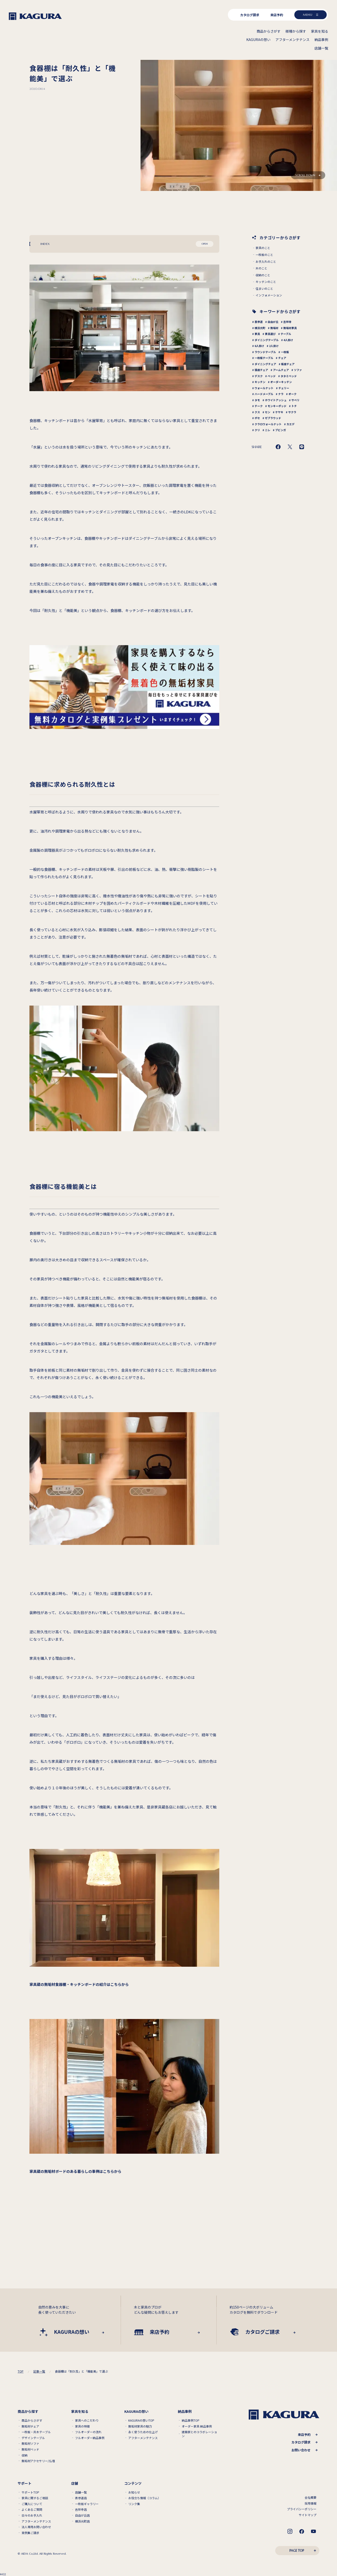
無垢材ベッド (30, 2449)
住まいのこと (264, 289)
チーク (259, 406)
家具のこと (263, 248)
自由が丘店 (82, 2515)
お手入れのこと (266, 262)
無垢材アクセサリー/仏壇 (38, 2461)
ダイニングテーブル (267, 340)
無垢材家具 (290, 328)
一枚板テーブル (264, 358)
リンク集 (134, 2504)
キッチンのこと (266, 282)
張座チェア (261, 370)
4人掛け (288, 340)
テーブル (286, 334)
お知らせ (134, 2492)
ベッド (272, 376)
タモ (257, 400)
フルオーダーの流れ (88, 2432)
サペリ (295, 400)
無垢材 (274, 328)
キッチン (260, 382)
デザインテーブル (33, 2438)
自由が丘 (273, 322)
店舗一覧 (81, 2492)
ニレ (267, 430)
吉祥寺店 (81, 2509)
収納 (24, 2455)
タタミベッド (289, 376)
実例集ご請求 (30, 2533)
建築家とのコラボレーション (199, 2434)
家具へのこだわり (87, 2420)
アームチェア (281, 370)
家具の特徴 (82, 2426)
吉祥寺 (287, 322)
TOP (21, 2371)
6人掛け (259, 346)
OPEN (205, 243)
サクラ (292, 412)
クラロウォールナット (268, 424)
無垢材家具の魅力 (140, 2426)
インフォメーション (269, 295)
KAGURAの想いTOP (141, 2420)
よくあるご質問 (32, 2509)
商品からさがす (32, 2420)
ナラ (281, 394)
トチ (294, 406)
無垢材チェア (30, 2426)
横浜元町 (260, 328)
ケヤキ (279, 412)
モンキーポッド (277, 406)
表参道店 (81, 2498)
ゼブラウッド (273, 418)
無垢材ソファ (30, 2443)
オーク (292, 394)
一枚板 (285, 352)
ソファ (298, 370)
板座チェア (288, 364)
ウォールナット (264, 388)
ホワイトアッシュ (275, 400)
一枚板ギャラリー (87, 2504)
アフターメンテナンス (143, 2438)
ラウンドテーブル (265, 352)
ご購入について (32, 2504)
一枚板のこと (264, 255)
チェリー (283, 388)
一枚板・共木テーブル (36, 2432)
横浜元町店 (82, 2521)
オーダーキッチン (281, 382)
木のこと (261, 268)
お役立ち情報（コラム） (144, 2498)
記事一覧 (39, 2371)
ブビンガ (280, 430)
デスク (259, 376)
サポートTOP (30, 2492)
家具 (257, 334)
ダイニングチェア (265, 364)
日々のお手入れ (32, 2515)
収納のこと (263, 275)
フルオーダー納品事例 (89, 2438)
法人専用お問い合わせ (36, 2527)
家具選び (270, 334)
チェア (282, 358)
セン (267, 412)
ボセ (257, 418)
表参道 (259, 322)
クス (257, 412)
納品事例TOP (190, 2420)
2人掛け (274, 346)
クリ (257, 430)
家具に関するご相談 (35, 2498)
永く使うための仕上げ (143, 2432)
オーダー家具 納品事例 (197, 2426)
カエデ (290, 424)
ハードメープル (264, 394)
